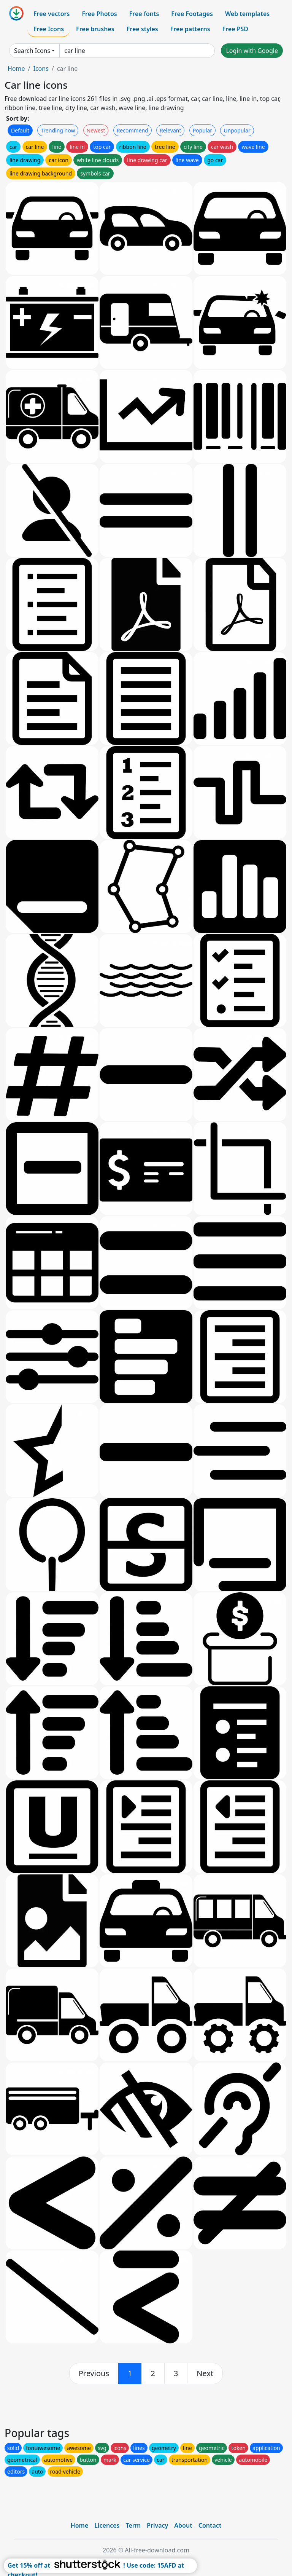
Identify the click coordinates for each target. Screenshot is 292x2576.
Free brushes (95, 29)
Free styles (142, 29)
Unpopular (237, 130)
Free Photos (99, 14)
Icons (40, 68)
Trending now (58, 130)
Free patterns (190, 29)
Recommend (132, 130)
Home (16, 68)
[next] (205, 2373)
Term (133, 2525)
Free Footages (192, 14)
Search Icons (32, 50)
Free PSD (235, 29)
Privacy (157, 2525)
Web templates (247, 14)
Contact (210, 2525)
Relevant (170, 130)
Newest (96, 130)
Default (20, 130)
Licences (106, 2525)
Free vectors (51, 14)
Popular (202, 130)
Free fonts (144, 14)
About (183, 2525)
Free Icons (48, 29)
